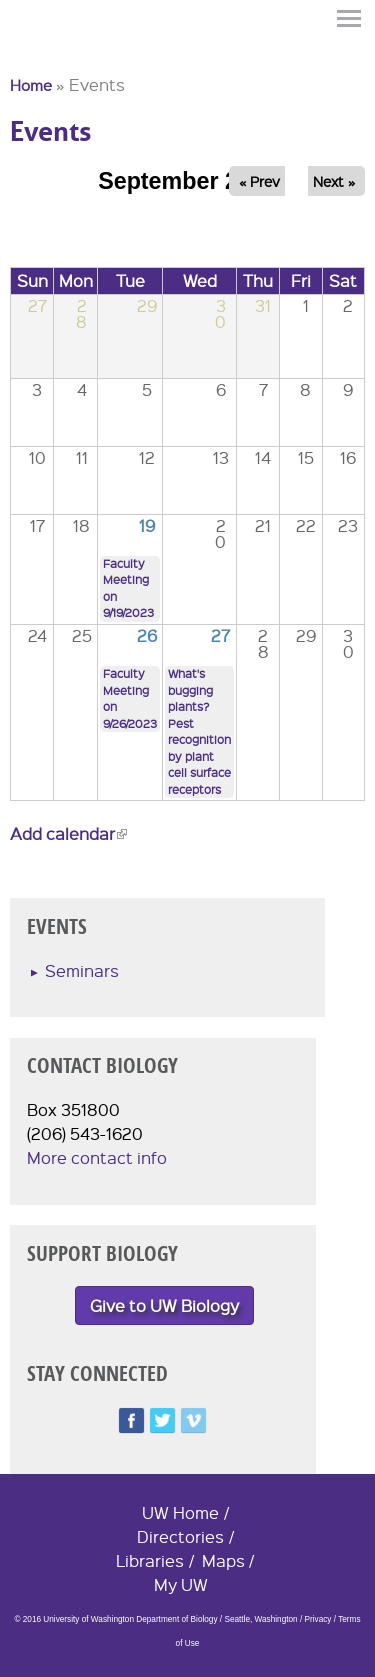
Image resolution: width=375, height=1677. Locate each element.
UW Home (180, 1512)
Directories (180, 1536)
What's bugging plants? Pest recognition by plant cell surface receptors (199, 731)
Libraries (150, 1560)
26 (147, 635)
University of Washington (46, 53)
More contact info (97, 1157)
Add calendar (68, 833)
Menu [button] (350, 18)
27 (220, 635)
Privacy (318, 1619)
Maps (223, 1560)
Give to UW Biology (164, 1305)
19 (147, 525)
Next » (334, 181)
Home (31, 85)
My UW (181, 1584)
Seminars (82, 970)
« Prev (259, 181)
